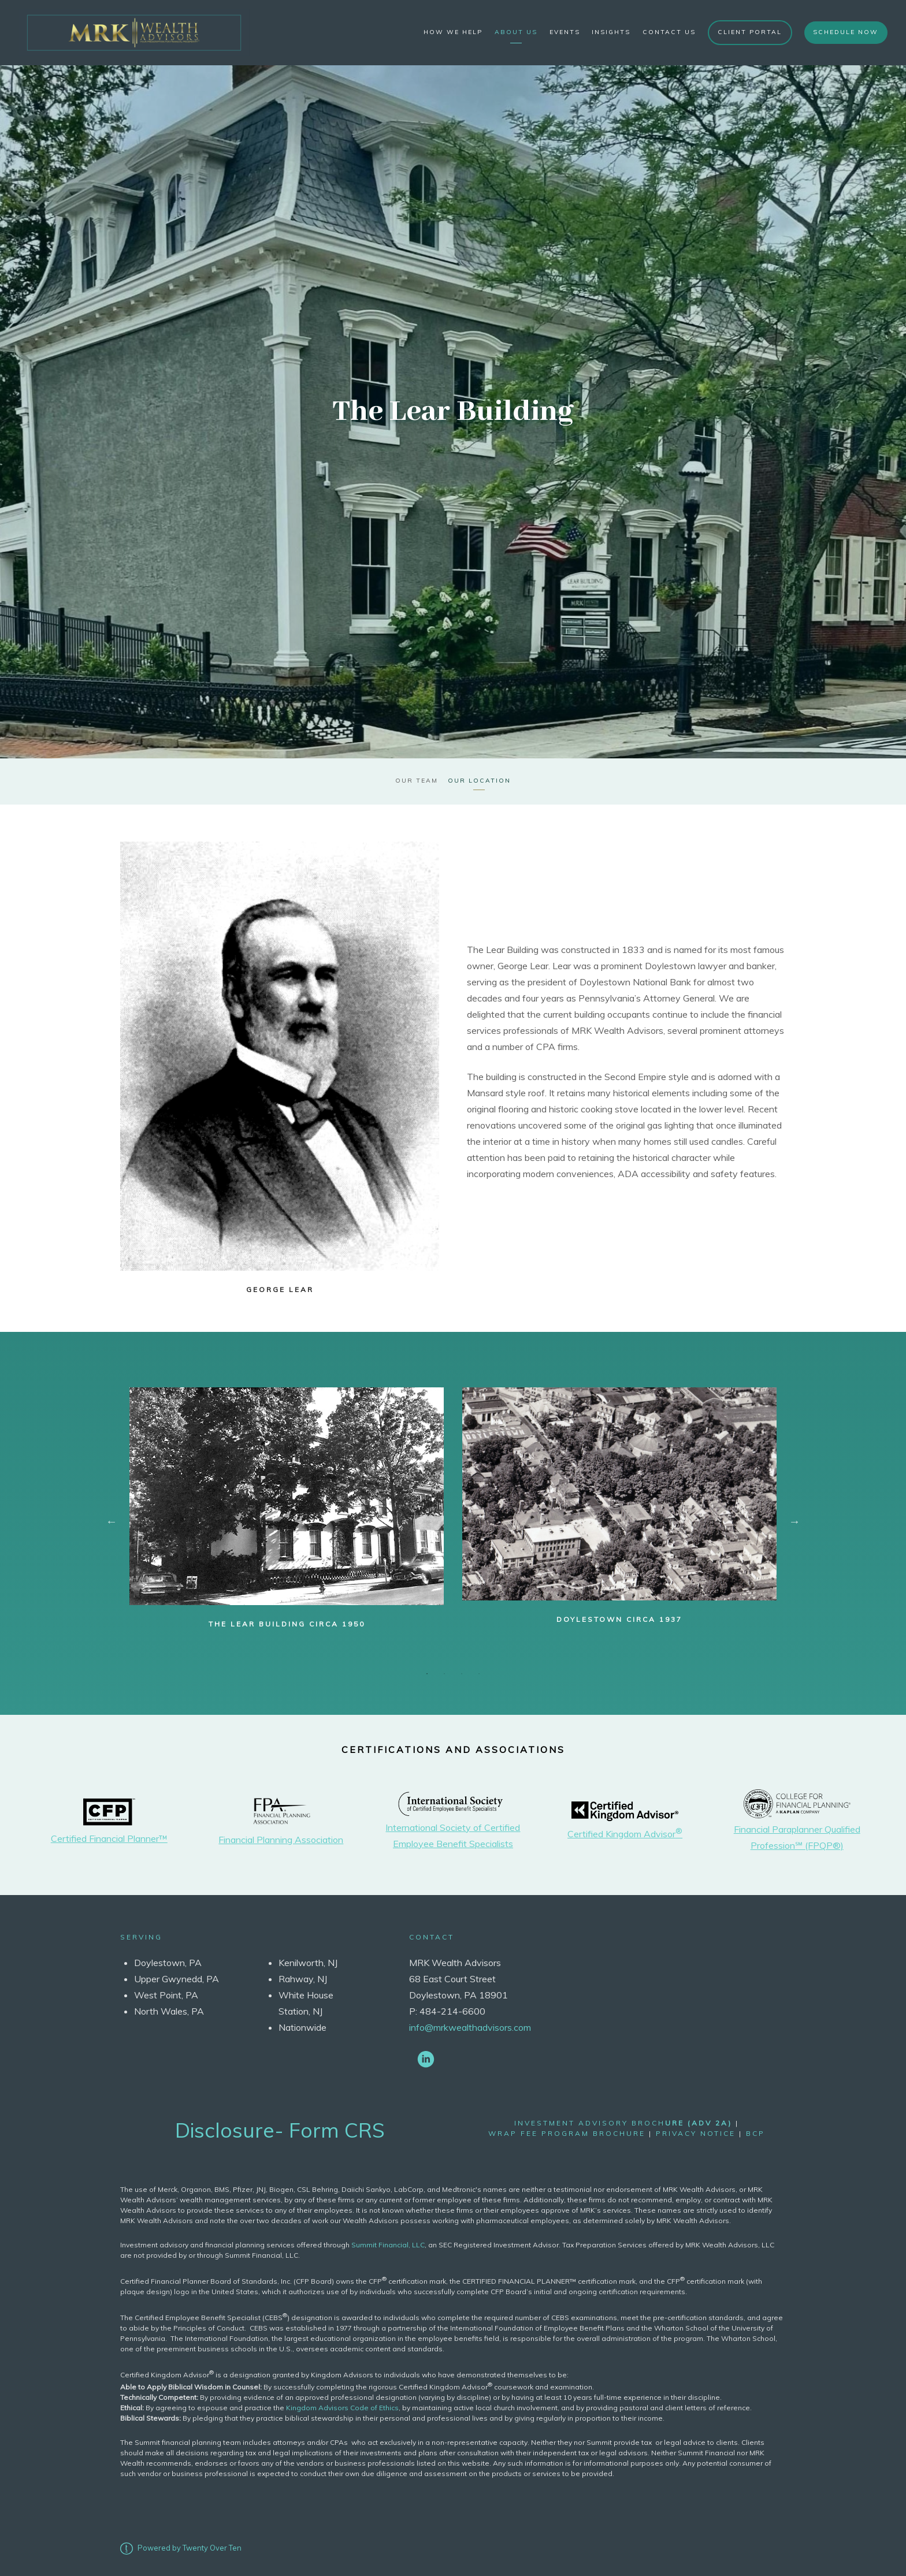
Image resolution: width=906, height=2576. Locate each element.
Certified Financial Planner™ (109, 1836)
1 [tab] (427, 1672)
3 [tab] (461, 1672)
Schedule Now (845, 32)
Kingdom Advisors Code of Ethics (342, 2405)
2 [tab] (444, 1672)
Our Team (416, 779)
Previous (111, 1519)
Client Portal (750, 32)
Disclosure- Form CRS (280, 2128)
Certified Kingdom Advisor (624, 1831)
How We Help (453, 32)
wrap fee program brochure (566, 2131)
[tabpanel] (286, 1507)
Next (794, 1519)
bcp (755, 2131)
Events (564, 32)
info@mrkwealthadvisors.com (470, 2025)
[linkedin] (426, 2057)
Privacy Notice (696, 2131)
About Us (516, 32)
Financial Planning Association (280, 1838)
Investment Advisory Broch (623, 2121)
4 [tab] (479, 1672)
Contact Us (669, 32)
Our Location (480, 779)
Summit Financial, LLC (388, 2242)
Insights (611, 32)
